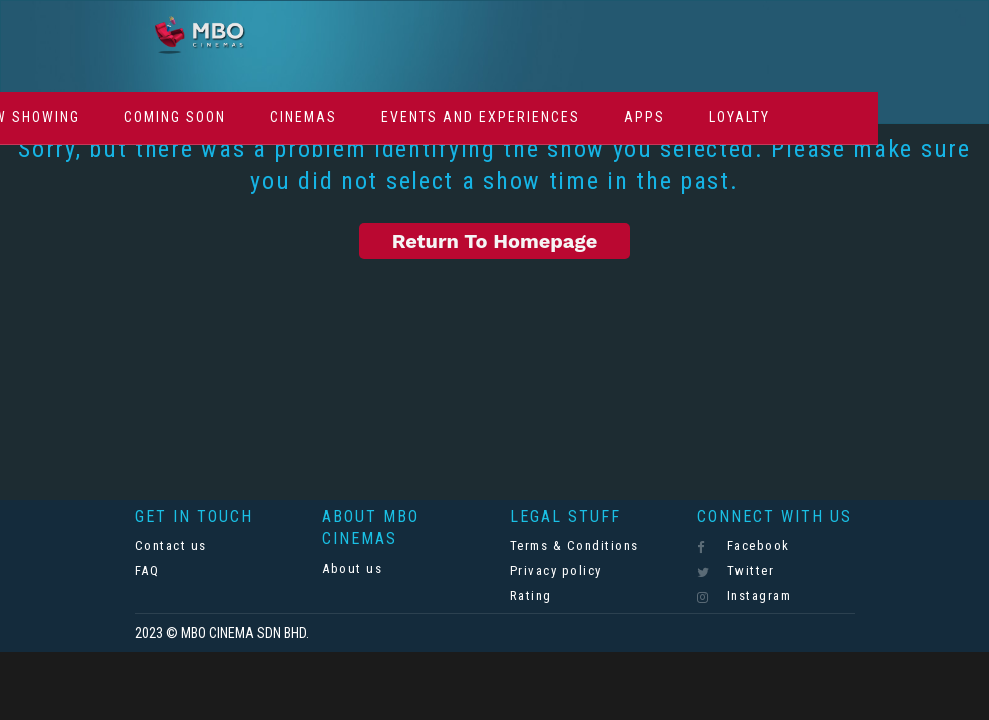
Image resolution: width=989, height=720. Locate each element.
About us (352, 568)
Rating (531, 595)
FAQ (147, 570)
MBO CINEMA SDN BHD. (245, 633)
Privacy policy (556, 570)
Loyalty (739, 117)
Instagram (744, 596)
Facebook (743, 546)
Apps (644, 117)
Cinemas (303, 117)
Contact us (171, 545)
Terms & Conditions (574, 545)
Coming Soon (175, 117)
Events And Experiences (480, 117)
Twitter (735, 571)
